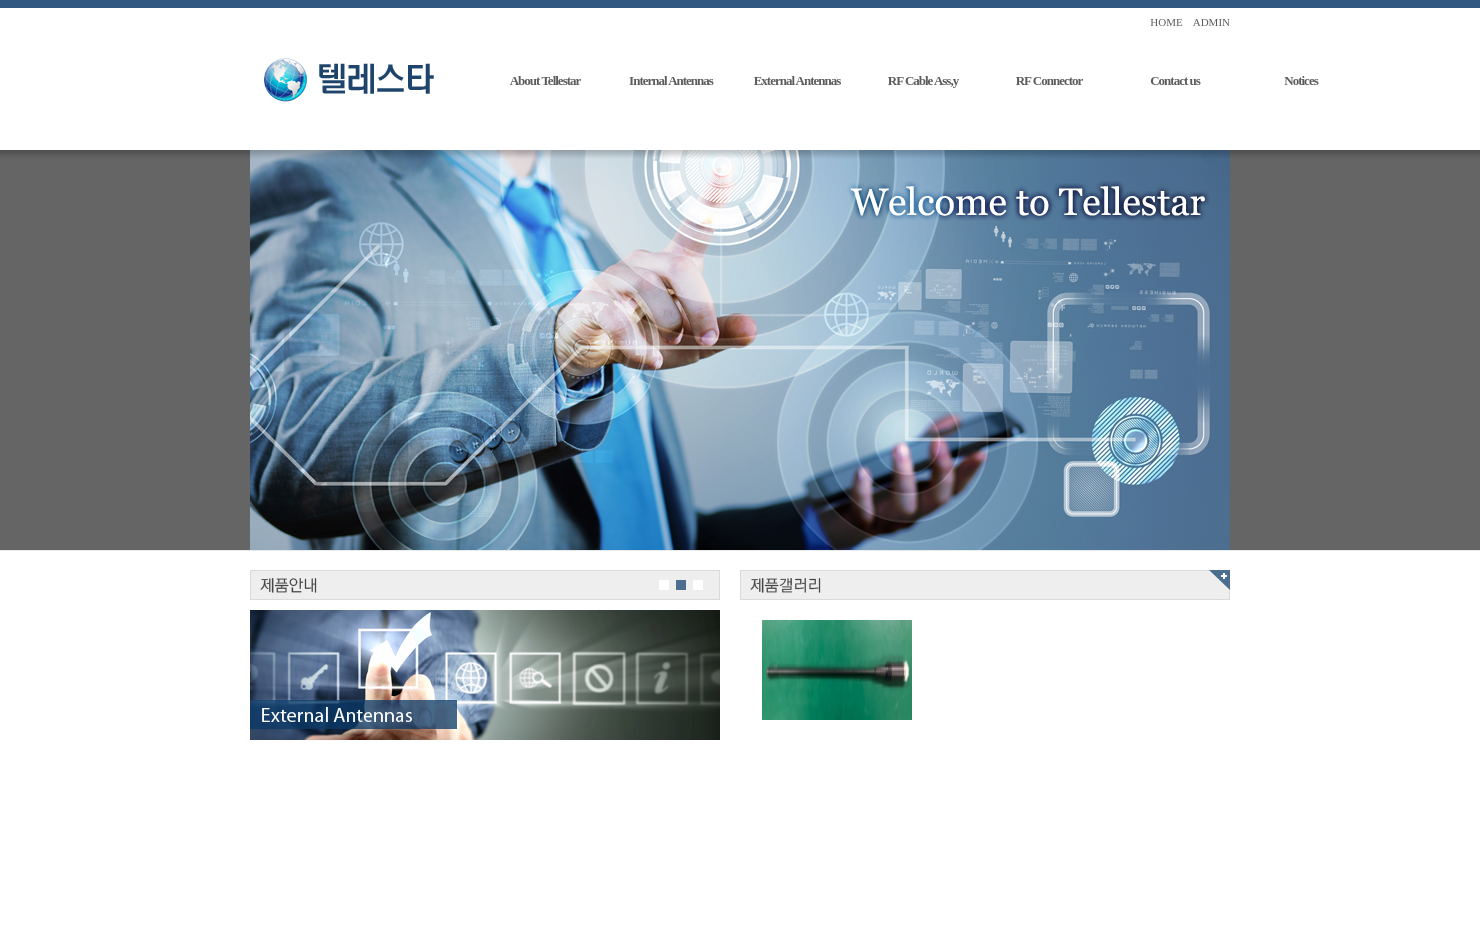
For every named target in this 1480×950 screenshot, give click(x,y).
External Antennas (797, 80)
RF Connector (1049, 80)
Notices (1300, 80)
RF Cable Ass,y (923, 80)
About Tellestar (545, 80)
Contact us (1175, 80)
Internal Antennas (671, 80)
